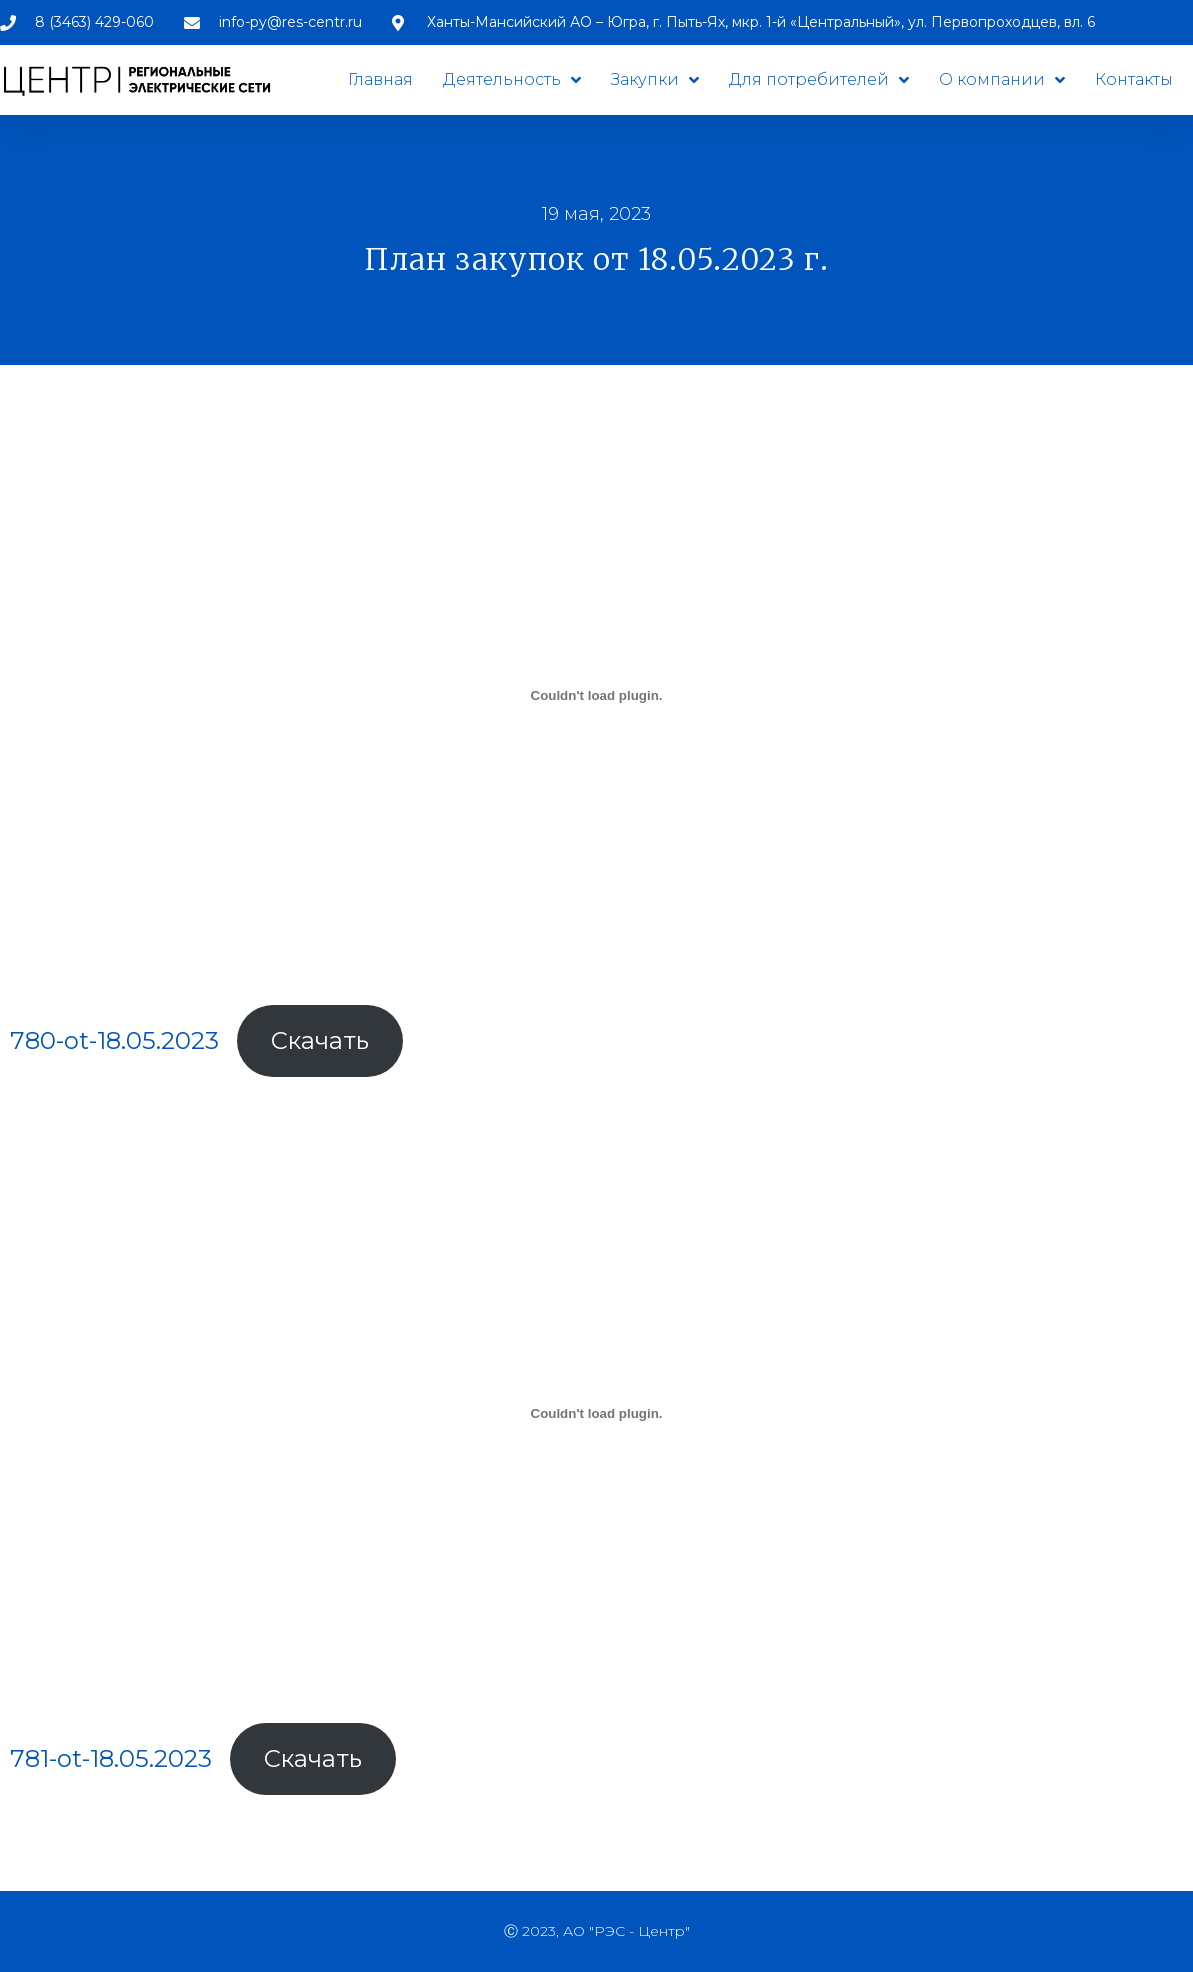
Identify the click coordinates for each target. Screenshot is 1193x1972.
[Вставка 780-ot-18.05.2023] (596, 695)
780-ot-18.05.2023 (114, 1040)
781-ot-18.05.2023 (111, 1758)
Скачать (320, 1040)
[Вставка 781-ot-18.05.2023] (596, 1413)
